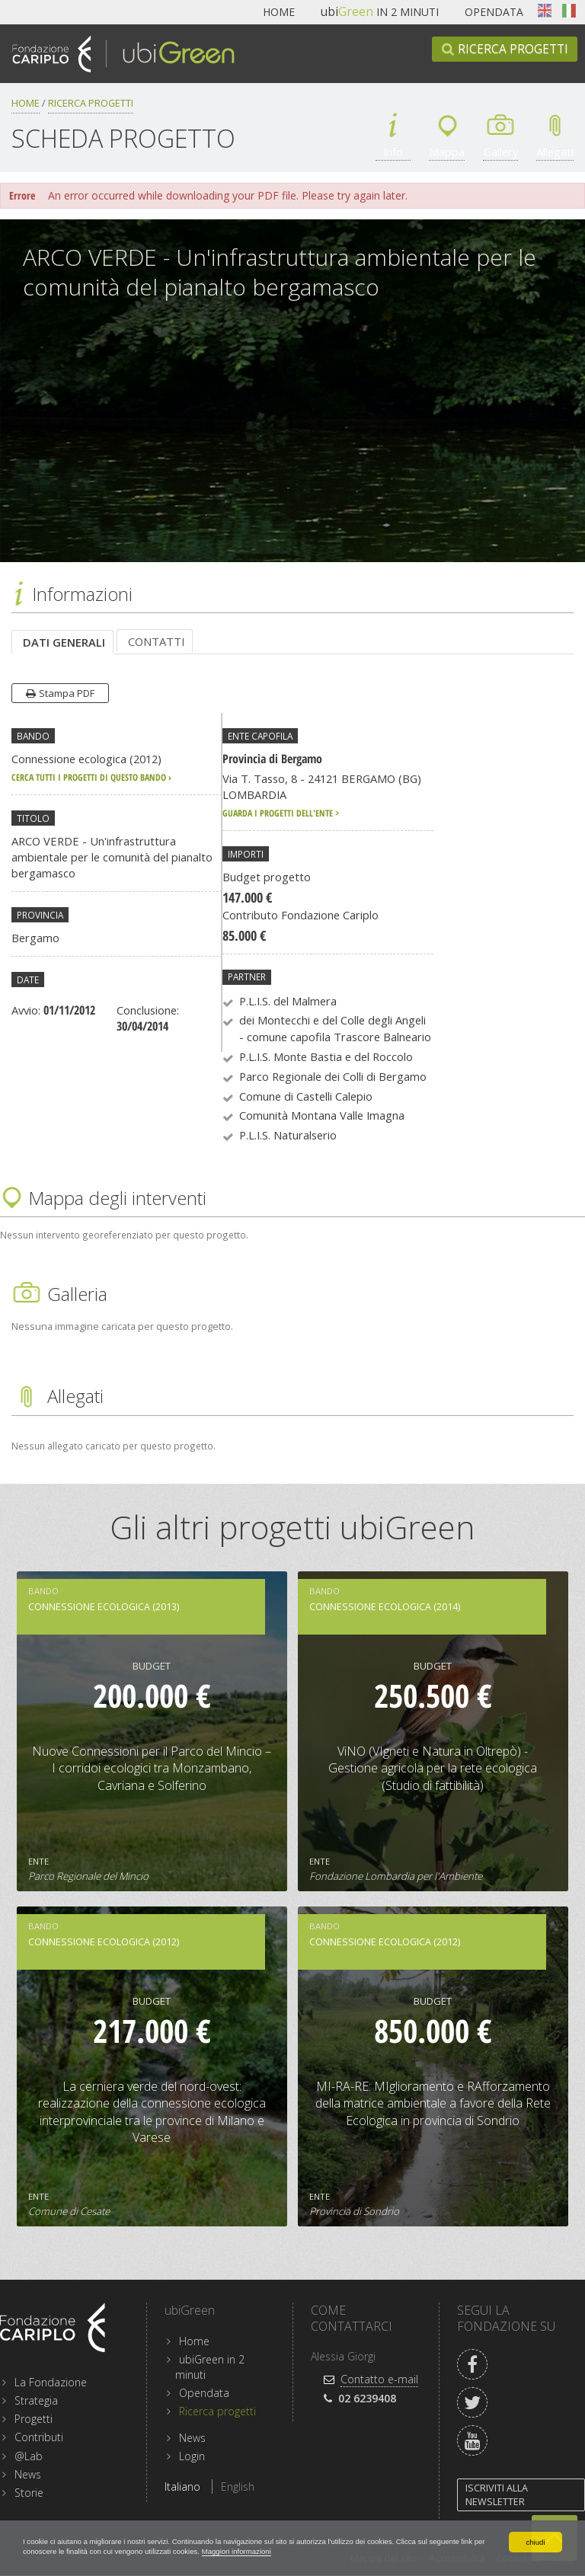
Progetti (33, 2419)
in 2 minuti (380, 12)
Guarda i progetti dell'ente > (280, 813)
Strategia (36, 2401)
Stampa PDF (66, 694)
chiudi (535, 2538)
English (544, 11)
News (27, 2475)
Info (394, 152)
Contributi (38, 2438)
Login (192, 2457)
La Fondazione (50, 2383)
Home (279, 12)
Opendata (494, 12)
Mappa (447, 152)
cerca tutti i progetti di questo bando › (91, 778)
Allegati (555, 152)
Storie (28, 2493)
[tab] (62, 642)
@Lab (28, 2457)
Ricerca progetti (513, 49)
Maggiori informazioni (403, 2550)
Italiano (569, 11)
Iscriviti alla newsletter (496, 2495)
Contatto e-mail (379, 2380)
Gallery (501, 152)
